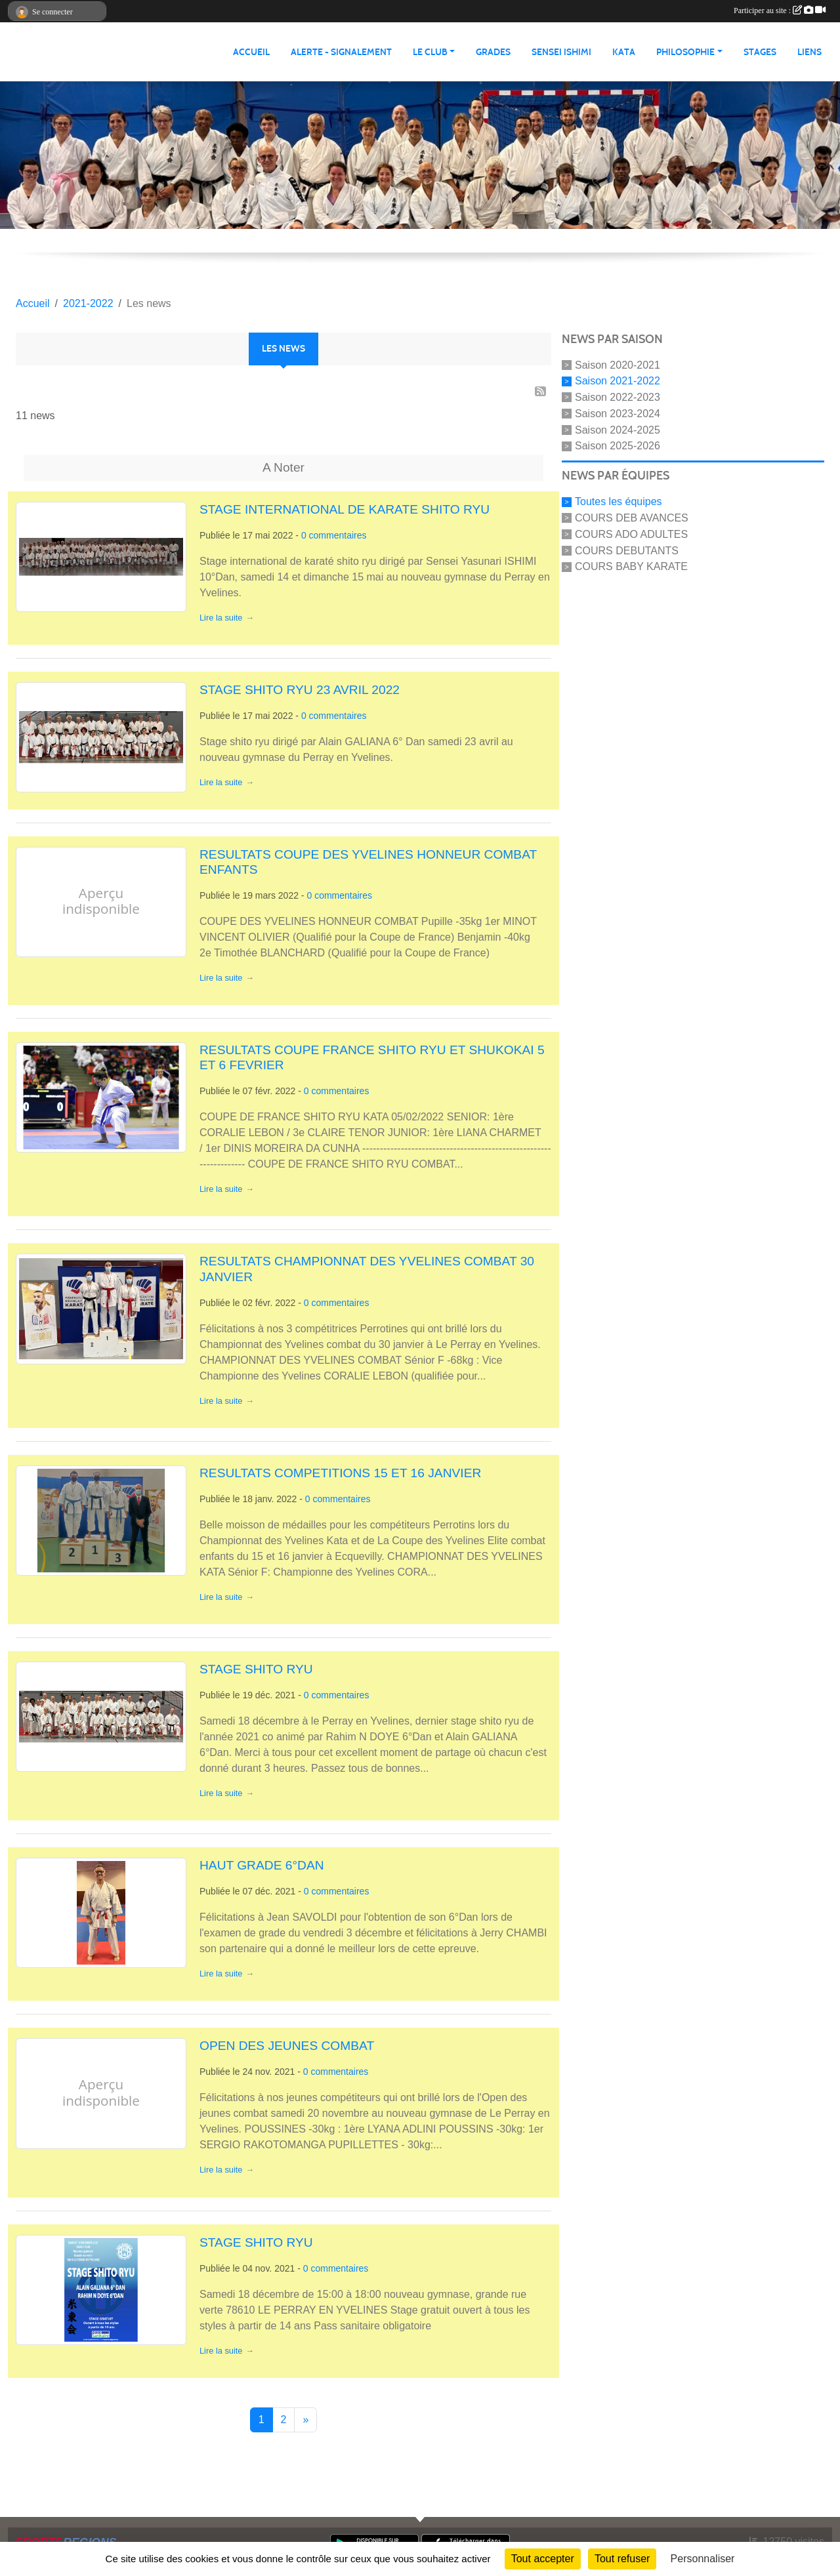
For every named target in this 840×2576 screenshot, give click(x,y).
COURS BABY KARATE (631, 566)
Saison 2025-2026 (617, 445)
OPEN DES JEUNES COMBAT (287, 2046)
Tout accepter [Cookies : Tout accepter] (542, 2558)
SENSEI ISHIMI (561, 52)
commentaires (338, 535)
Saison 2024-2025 (617, 429)
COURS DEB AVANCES (631, 517)
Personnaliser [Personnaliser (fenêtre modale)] (703, 2558)
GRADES (493, 52)
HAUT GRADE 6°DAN (262, 1865)
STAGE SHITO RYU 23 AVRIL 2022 (300, 690)
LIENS (809, 52)
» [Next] (305, 2419)
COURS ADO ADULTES (631, 534)
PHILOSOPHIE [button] (685, 52)
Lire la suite (221, 618)
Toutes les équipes (618, 501)
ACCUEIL (251, 52)
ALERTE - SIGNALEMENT (341, 52)
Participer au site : (780, 10)
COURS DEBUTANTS (627, 550)
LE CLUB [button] (430, 52)
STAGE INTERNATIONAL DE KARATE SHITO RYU (345, 509)
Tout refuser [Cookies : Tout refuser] (622, 2558)
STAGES (760, 52)
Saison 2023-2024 (617, 413)
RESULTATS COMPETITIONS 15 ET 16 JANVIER (340, 1473)
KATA (623, 52)
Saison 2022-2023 (617, 397)
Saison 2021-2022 (617, 380)
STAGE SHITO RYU (256, 1669)
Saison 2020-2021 (617, 364)
